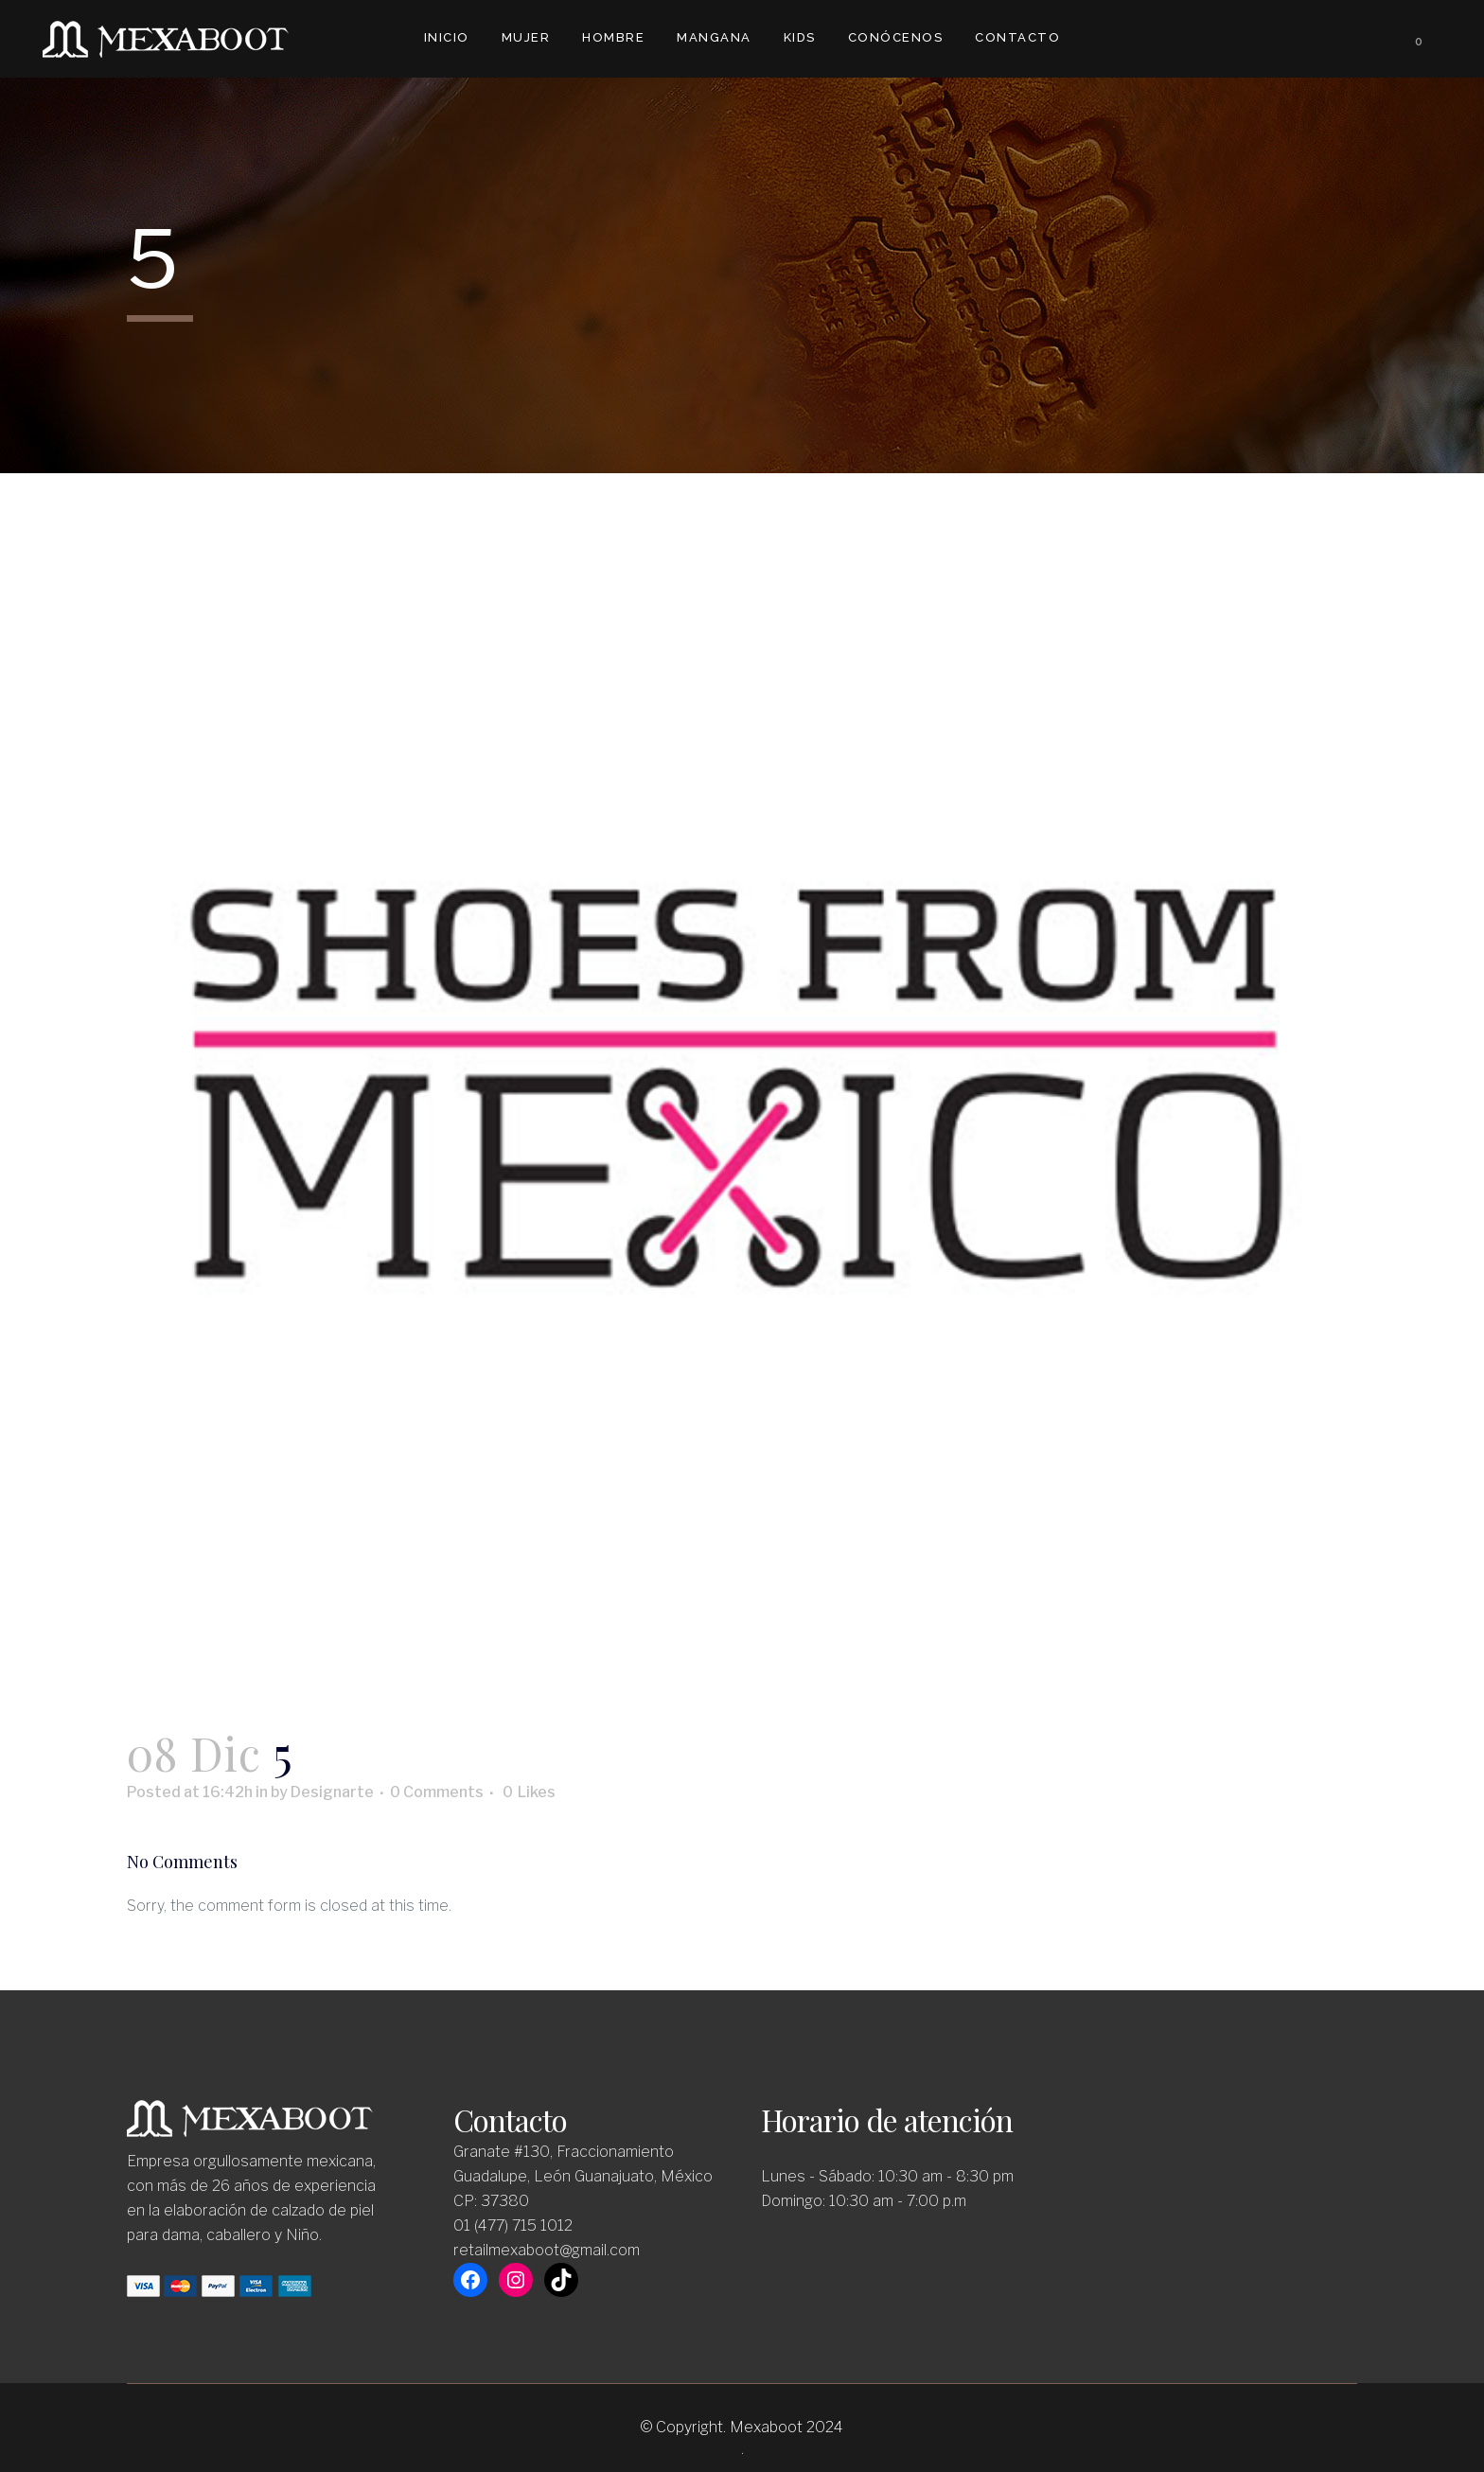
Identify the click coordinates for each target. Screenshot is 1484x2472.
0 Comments (437, 1792)
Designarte (332, 1792)
